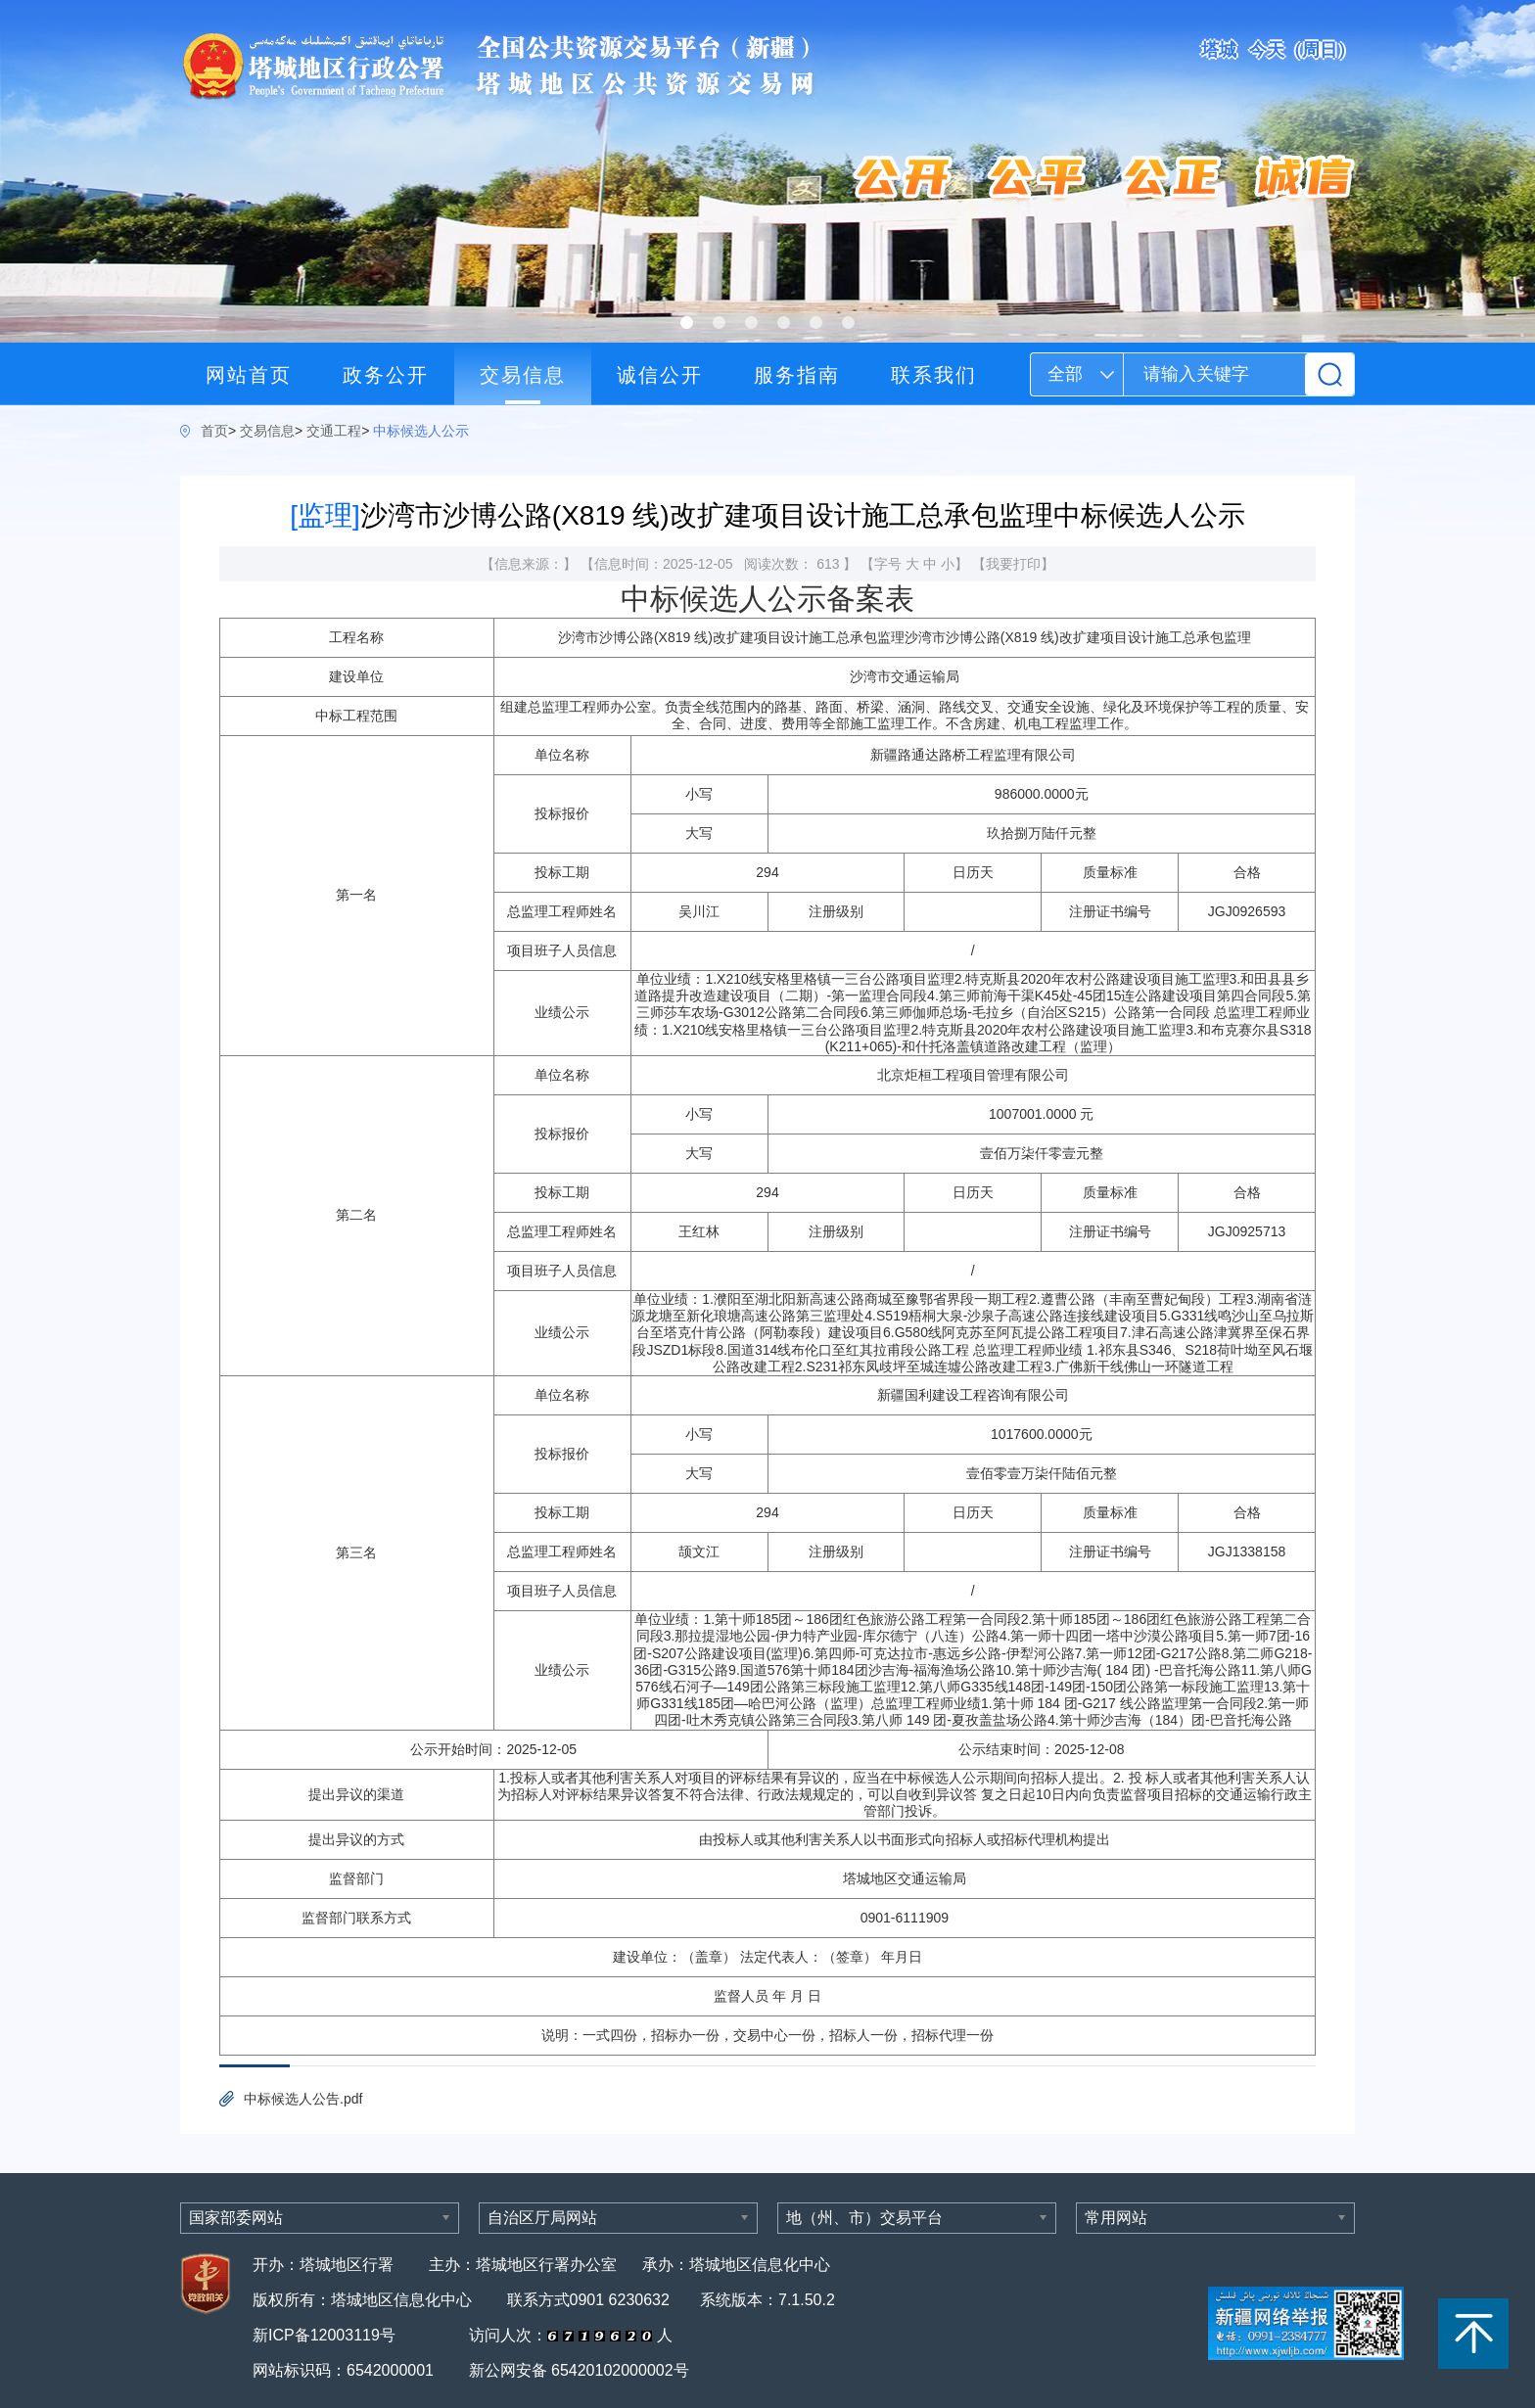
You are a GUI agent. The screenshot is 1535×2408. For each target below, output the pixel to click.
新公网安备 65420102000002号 (579, 2370)
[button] (686, 322)
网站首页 (249, 375)
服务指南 (797, 375)
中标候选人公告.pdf (303, 2099)
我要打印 (1013, 564)
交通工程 (333, 431)
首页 (214, 431)
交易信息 (523, 375)
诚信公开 (660, 375)
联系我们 (934, 375)
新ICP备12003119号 (326, 2335)
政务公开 (386, 375)
